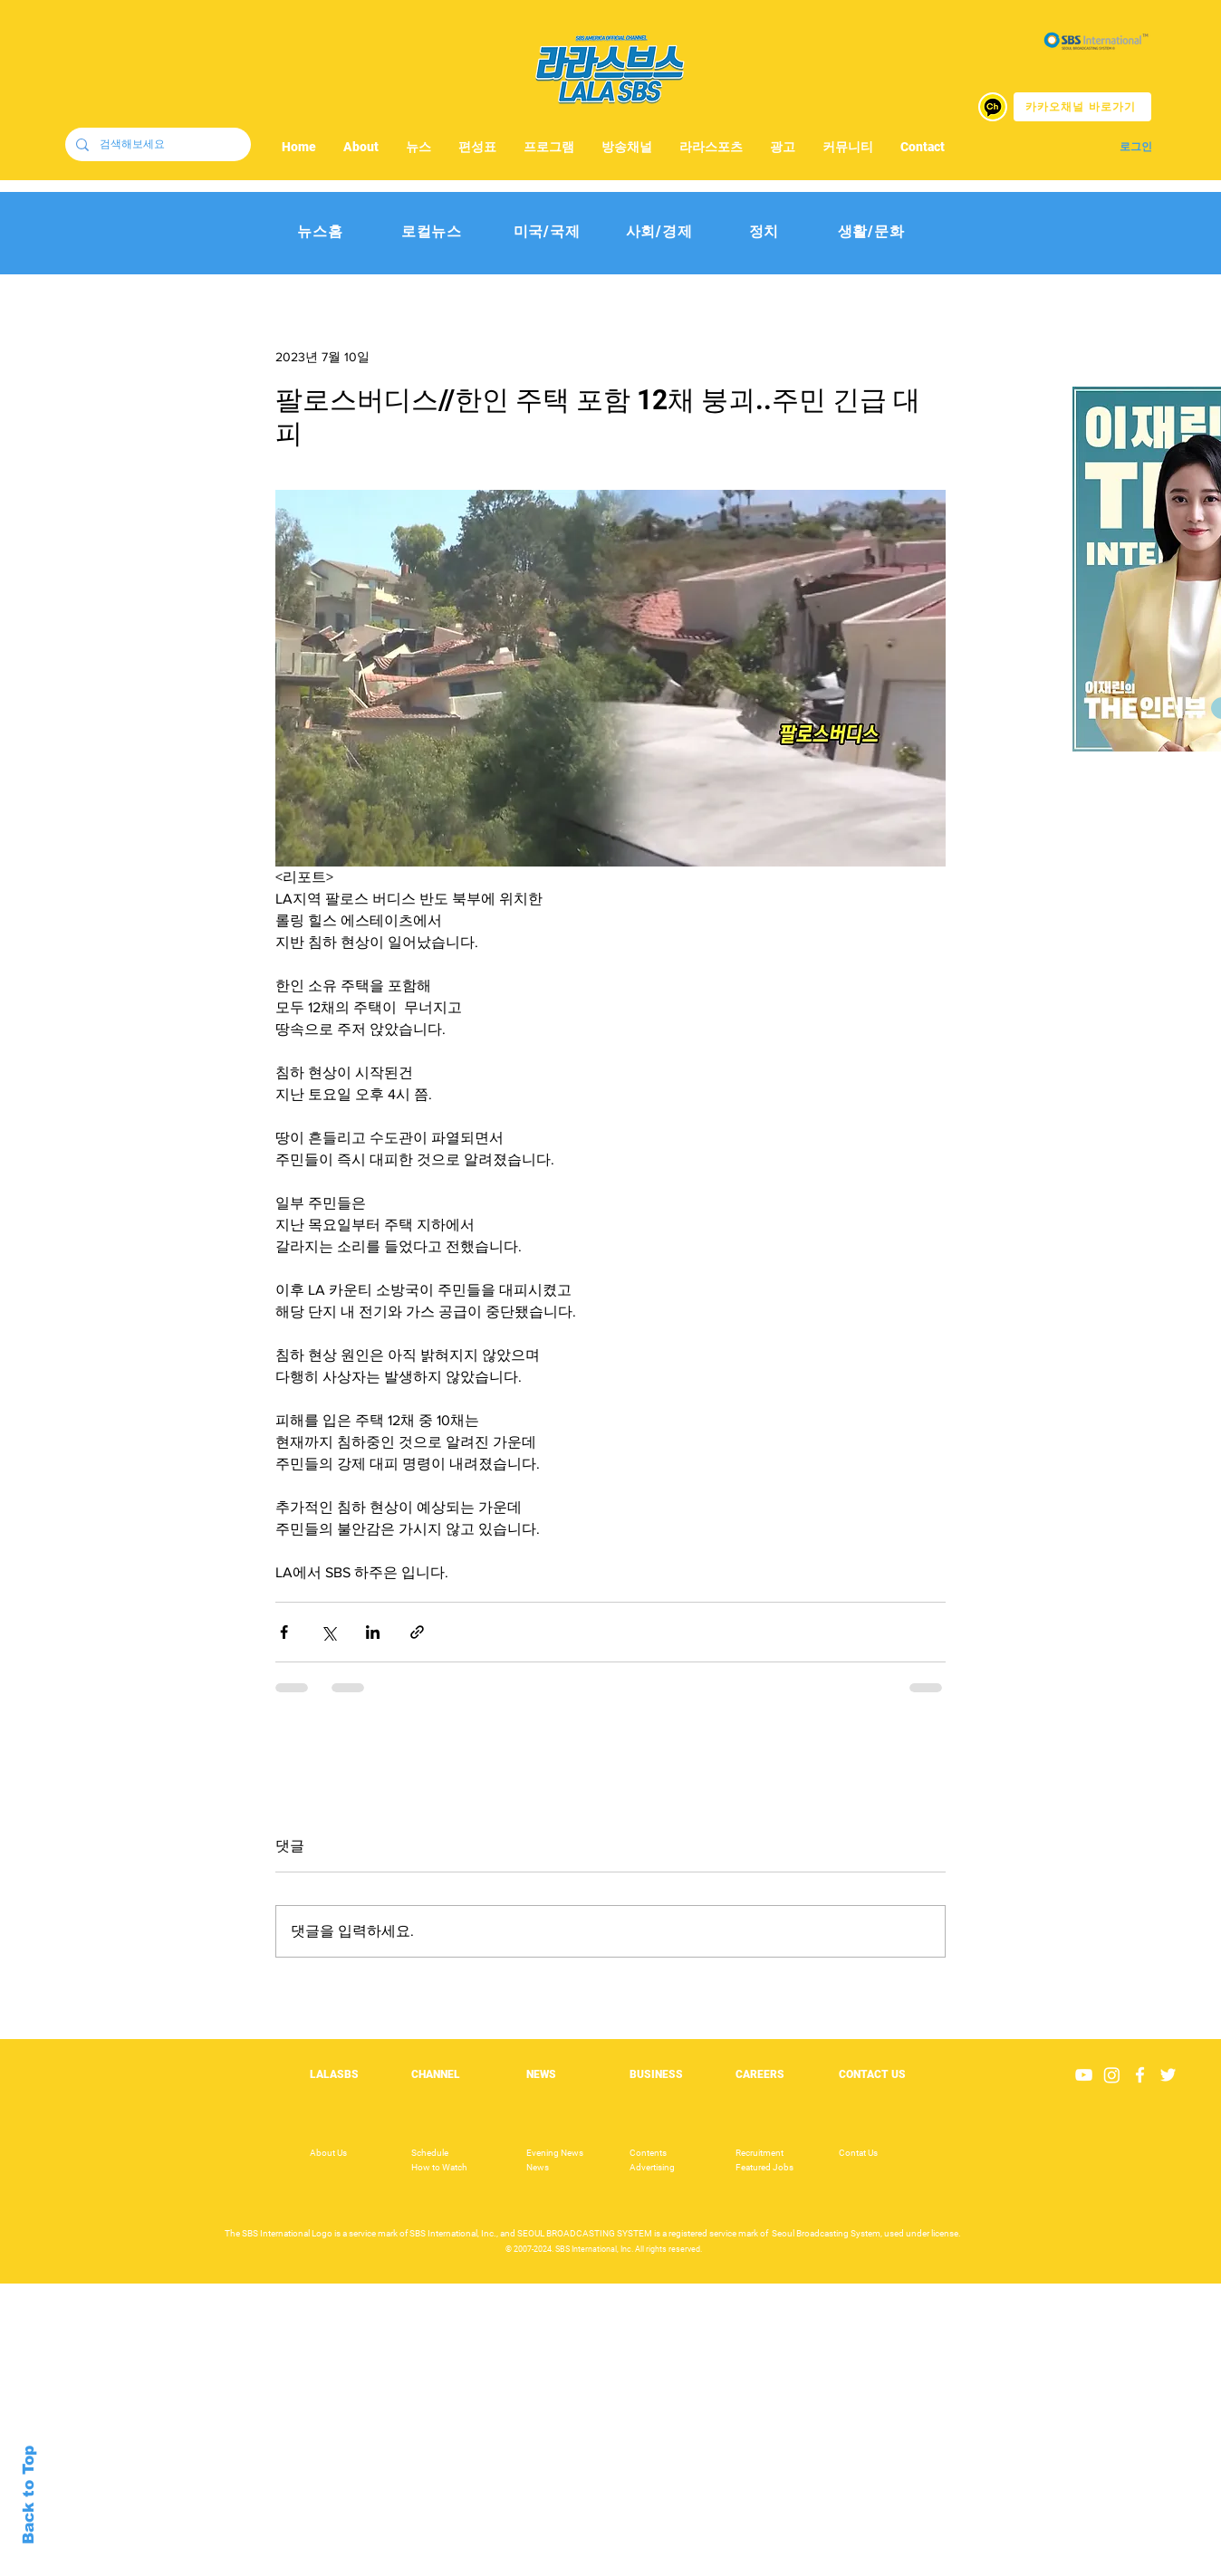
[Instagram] (1111, 2074)
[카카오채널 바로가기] (1082, 106)
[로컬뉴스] (431, 232)
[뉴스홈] (320, 232)
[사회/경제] (659, 232)
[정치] (764, 232)
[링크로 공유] (417, 1632)
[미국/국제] (546, 232)
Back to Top (28, 2495)
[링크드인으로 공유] (372, 1632)
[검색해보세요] (156, 144)
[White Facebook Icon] (1140, 2074)
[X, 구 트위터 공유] (328, 1632)
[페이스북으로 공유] (284, 1632)
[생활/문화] (871, 232)
